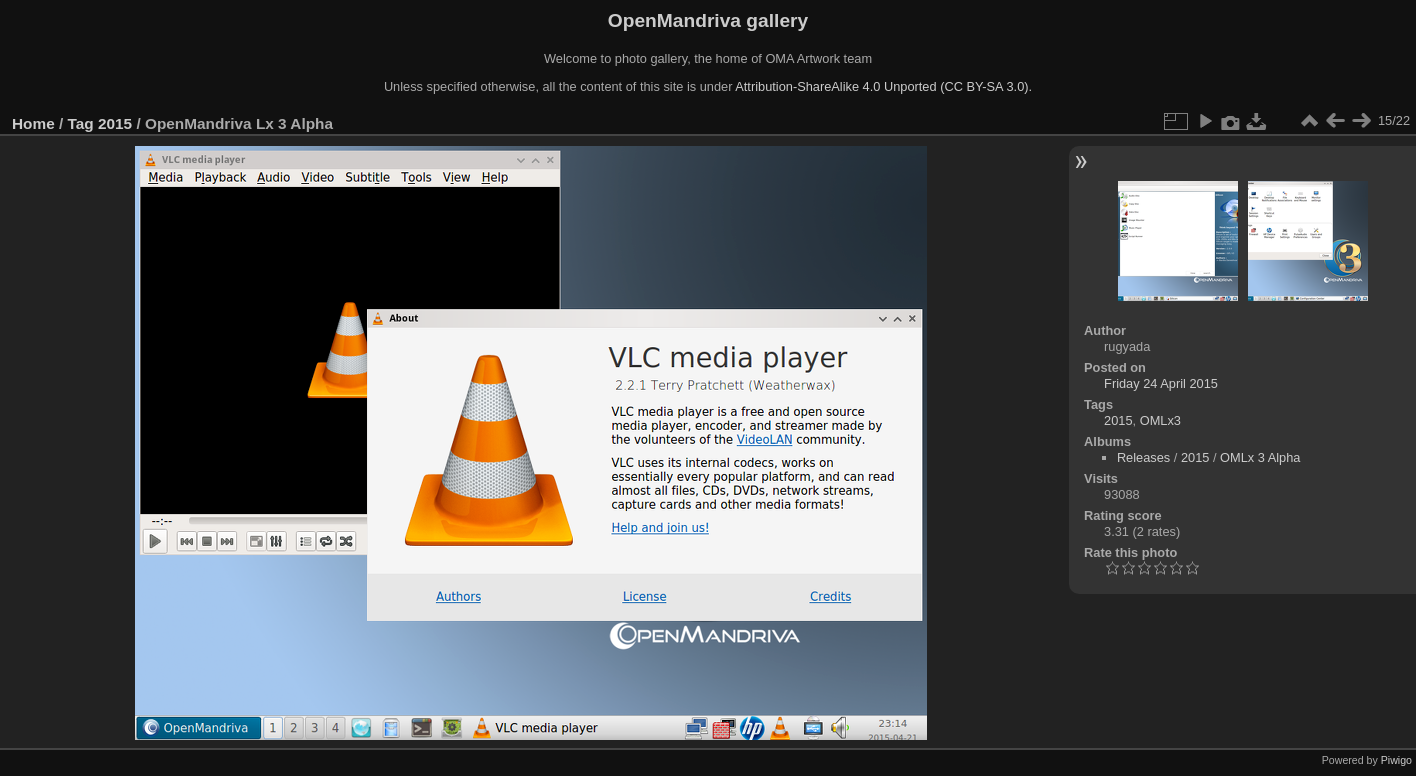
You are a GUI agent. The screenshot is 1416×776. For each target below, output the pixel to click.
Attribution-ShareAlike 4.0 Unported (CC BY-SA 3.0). (883, 86)
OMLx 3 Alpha (1260, 457)
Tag (81, 123)
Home (33, 123)
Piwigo (1396, 760)
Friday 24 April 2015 (1161, 383)
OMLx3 (1160, 420)
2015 (115, 123)
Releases (1143, 457)
